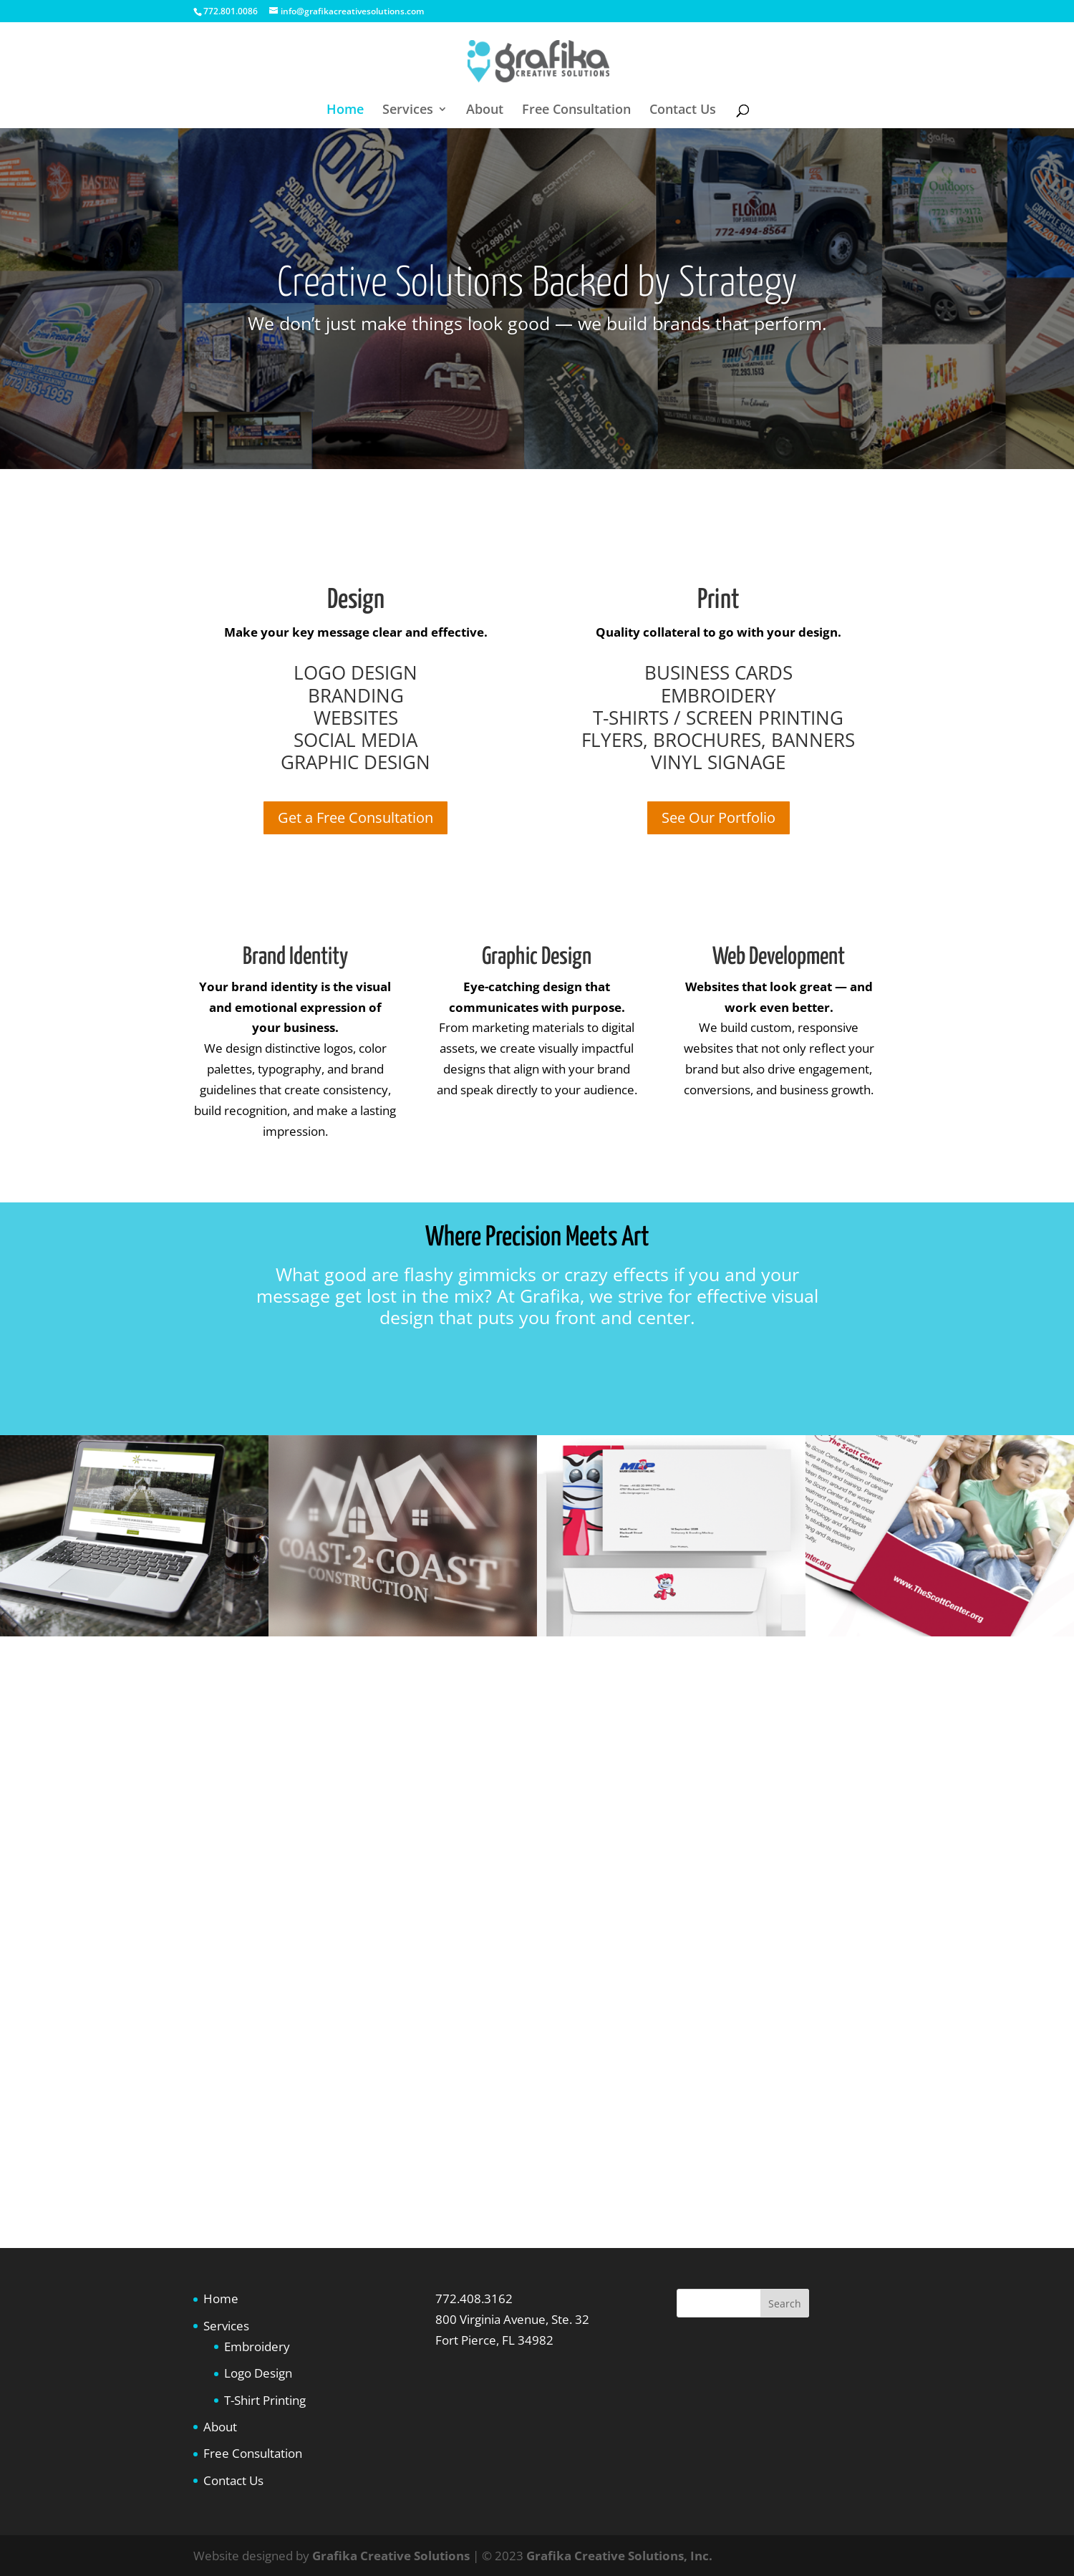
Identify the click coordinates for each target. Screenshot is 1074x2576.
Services (407, 110)
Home (345, 110)
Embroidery (257, 2346)
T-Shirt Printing (265, 2400)
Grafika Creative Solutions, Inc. (619, 2555)
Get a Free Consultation (355, 817)
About (484, 110)
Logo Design (258, 2373)
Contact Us (682, 110)
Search (784, 2303)
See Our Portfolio (718, 817)
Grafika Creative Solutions (391, 2555)
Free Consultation (576, 110)
